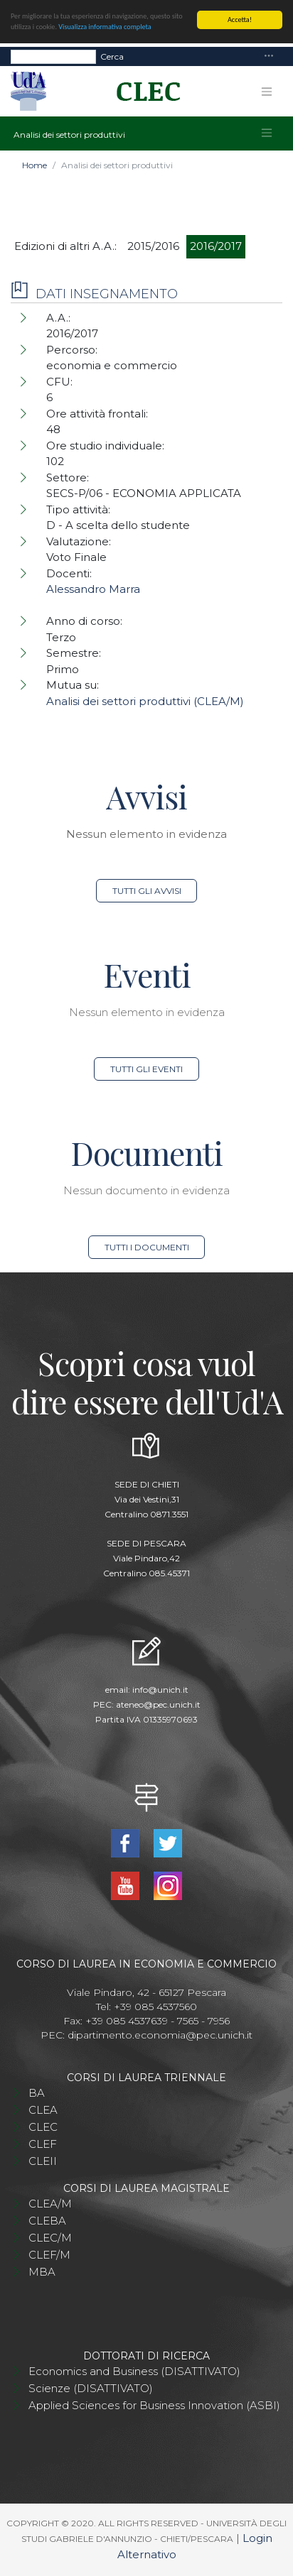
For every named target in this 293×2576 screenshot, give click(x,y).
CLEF (42, 2144)
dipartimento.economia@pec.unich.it (160, 2035)
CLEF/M (49, 2254)
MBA (41, 2271)
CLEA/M (50, 2203)
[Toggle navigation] (268, 56)
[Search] (53, 56)
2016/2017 (216, 246)
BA (36, 2093)
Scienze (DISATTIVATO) (90, 2388)
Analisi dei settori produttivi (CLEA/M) (145, 701)
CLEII (42, 2161)
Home (34, 165)
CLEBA (47, 2220)
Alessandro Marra (93, 589)
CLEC (43, 2127)
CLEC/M (50, 2237)
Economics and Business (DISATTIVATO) (134, 2371)
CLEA (43, 2110)
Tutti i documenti (147, 1247)
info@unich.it (160, 1689)
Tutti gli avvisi (146, 890)
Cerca (112, 55)
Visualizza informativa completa (104, 26)
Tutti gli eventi (146, 1069)
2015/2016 (153, 246)
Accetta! (240, 19)
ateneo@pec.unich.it (158, 1704)
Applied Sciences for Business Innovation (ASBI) (154, 2405)
